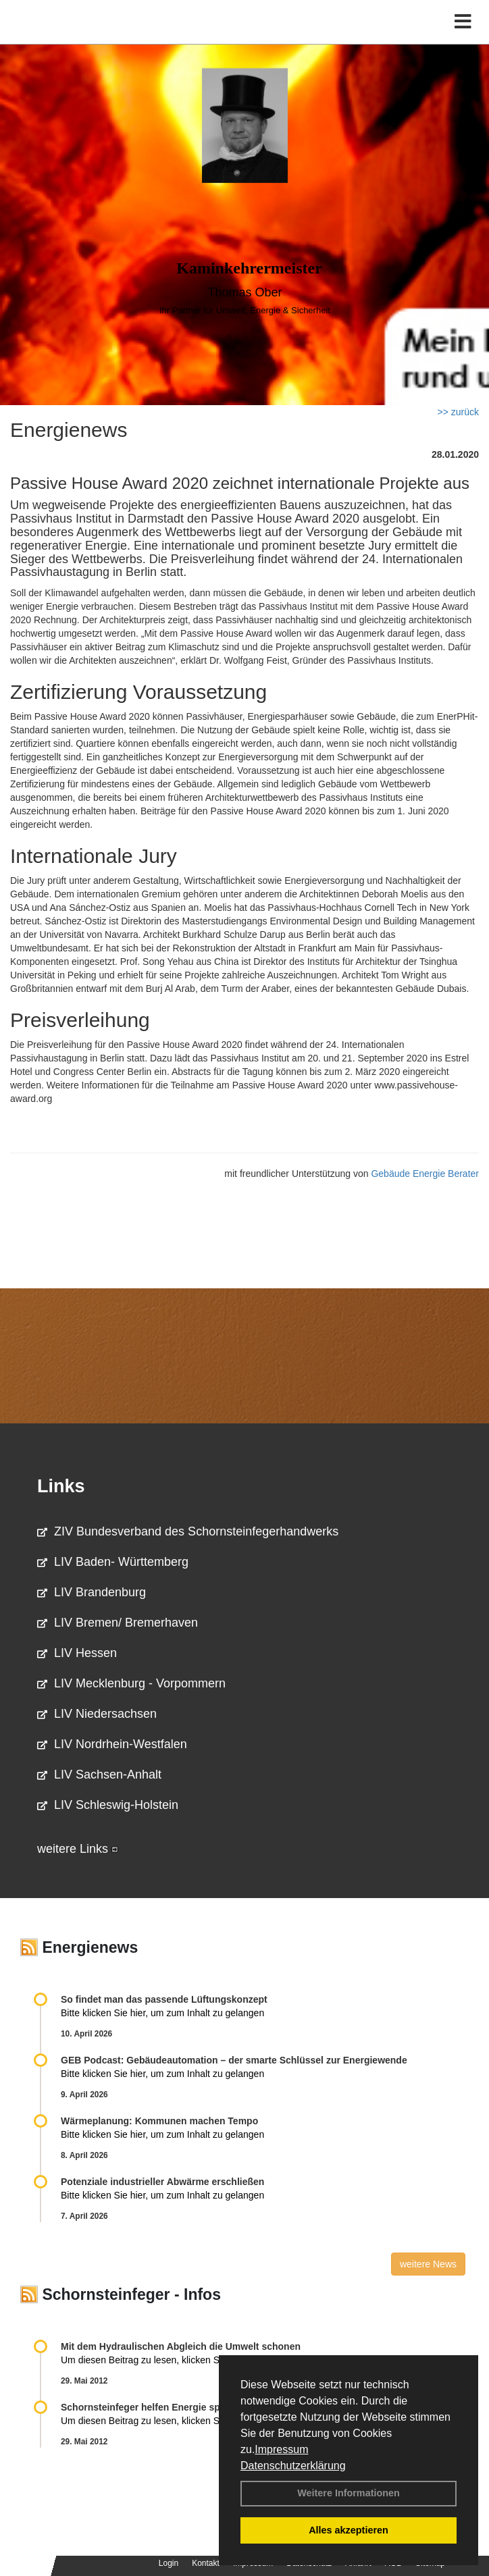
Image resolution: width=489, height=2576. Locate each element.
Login (168, 2563)
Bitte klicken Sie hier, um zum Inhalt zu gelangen (162, 2012)
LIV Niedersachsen (97, 1713)
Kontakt (206, 2563)
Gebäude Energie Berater (425, 1173)
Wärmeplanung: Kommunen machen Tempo (159, 2120)
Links (61, 1486)
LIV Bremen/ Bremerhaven (117, 1622)
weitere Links (77, 1849)
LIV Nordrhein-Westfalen (112, 1744)
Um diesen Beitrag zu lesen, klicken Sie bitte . (164, 2360)
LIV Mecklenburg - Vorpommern (131, 1683)
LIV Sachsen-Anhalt (99, 1774)
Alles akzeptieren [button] (348, 2530)
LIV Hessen (77, 1653)
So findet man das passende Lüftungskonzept (164, 1999)
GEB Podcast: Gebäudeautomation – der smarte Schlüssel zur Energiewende (235, 2060)
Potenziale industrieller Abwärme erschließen (162, 2181)
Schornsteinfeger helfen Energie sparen (150, 2407)
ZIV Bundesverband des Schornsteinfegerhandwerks (187, 1531)
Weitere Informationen (348, 2493)
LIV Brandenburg (91, 1592)
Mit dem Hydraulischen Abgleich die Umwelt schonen (181, 2346)
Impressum (281, 2449)
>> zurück (458, 411)
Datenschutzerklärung (293, 2465)
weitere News (428, 2264)
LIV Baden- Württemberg (112, 1562)
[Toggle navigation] (463, 21)
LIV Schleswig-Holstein (107, 1805)
